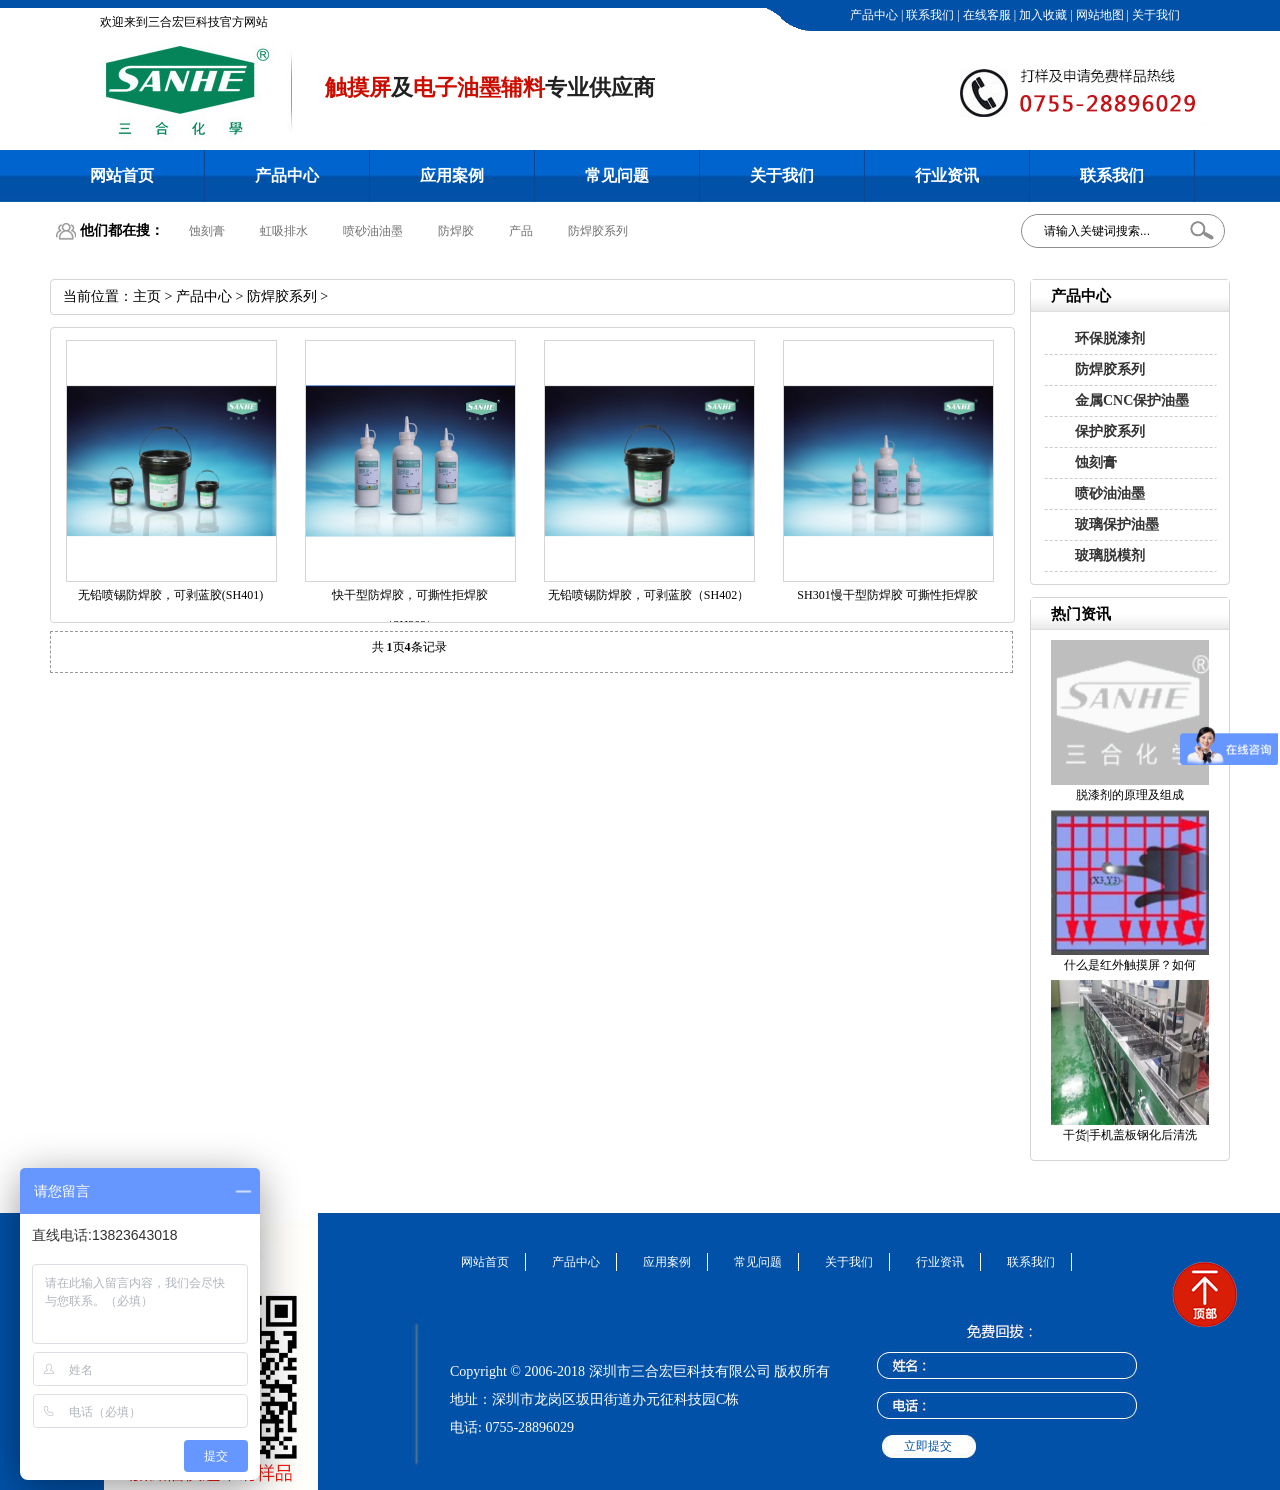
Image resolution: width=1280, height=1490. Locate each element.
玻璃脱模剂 (1110, 555)
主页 (147, 296)
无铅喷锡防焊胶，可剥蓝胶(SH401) (170, 595)
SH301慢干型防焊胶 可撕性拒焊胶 (887, 595)
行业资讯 (947, 175)
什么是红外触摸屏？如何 (1130, 965)
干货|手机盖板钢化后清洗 (1130, 1135)
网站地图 (1098, 15)
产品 (521, 231)
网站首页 (122, 175)
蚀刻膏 (207, 231)
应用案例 (452, 175)
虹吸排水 (284, 231)
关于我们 (1154, 15)
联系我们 (928, 15)
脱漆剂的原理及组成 (1130, 795)
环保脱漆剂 (1110, 338)
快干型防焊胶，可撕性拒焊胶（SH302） (410, 610)
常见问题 (617, 175)
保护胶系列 (1110, 431)
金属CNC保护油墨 (1132, 400)
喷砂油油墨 (373, 231)
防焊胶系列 (598, 231)
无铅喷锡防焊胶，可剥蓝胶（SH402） (648, 595)
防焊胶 (456, 231)
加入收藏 (1041, 15)
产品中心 (872, 15)
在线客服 (985, 15)
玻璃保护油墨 (1117, 524)
